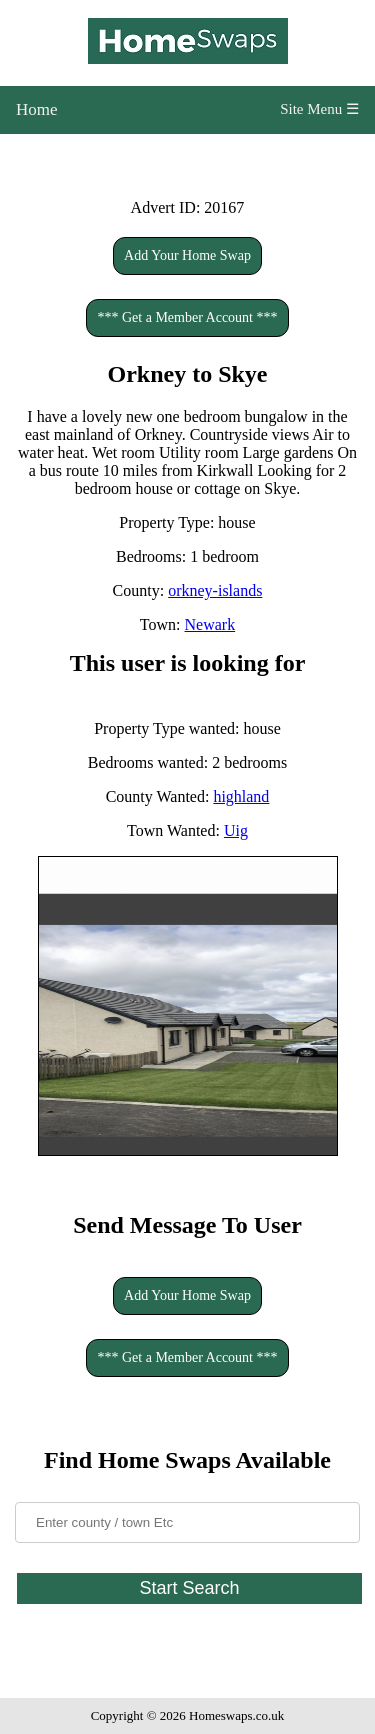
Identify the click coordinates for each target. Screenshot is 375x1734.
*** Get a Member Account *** (187, 317)
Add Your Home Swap (187, 255)
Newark (210, 624)
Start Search (189, 1588)
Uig (236, 830)
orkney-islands (215, 590)
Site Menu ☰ (319, 109)
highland (241, 796)
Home (37, 109)
